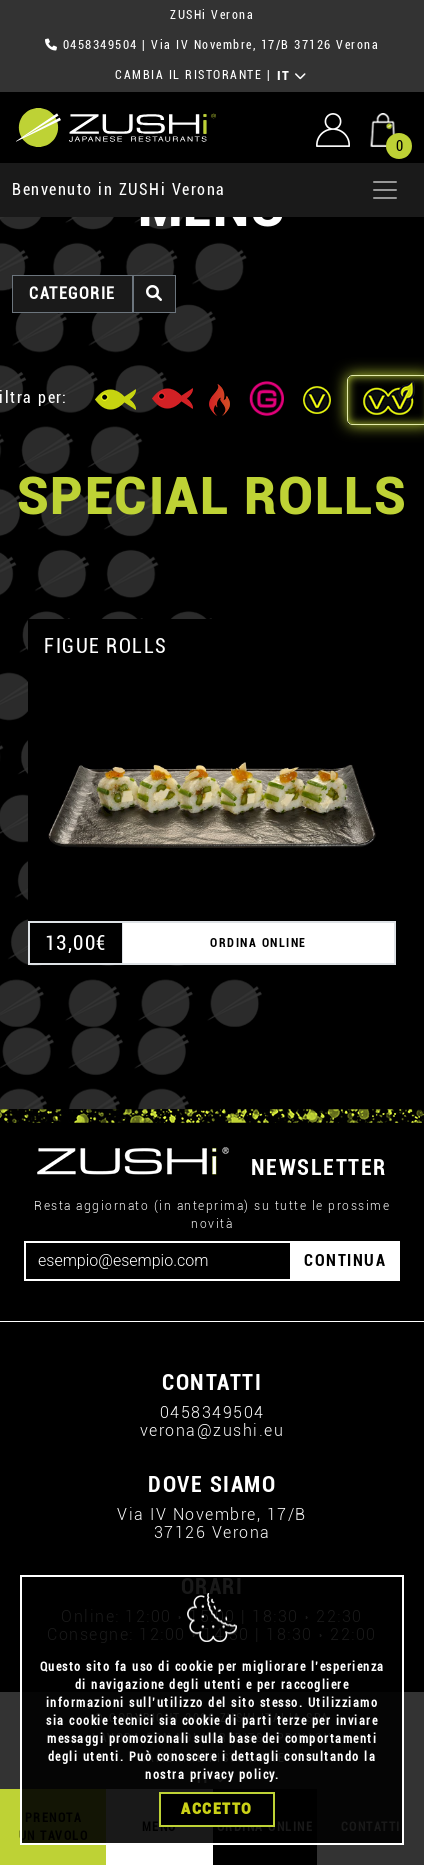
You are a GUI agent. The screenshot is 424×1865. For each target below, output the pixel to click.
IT (292, 76)
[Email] (158, 1261)
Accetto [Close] (217, 1810)
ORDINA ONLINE (258, 943)
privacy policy (232, 1776)
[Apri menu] (385, 190)
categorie (72, 293)
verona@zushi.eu (212, 1430)
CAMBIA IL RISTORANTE (188, 75)
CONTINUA (345, 1260)
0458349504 (100, 45)
